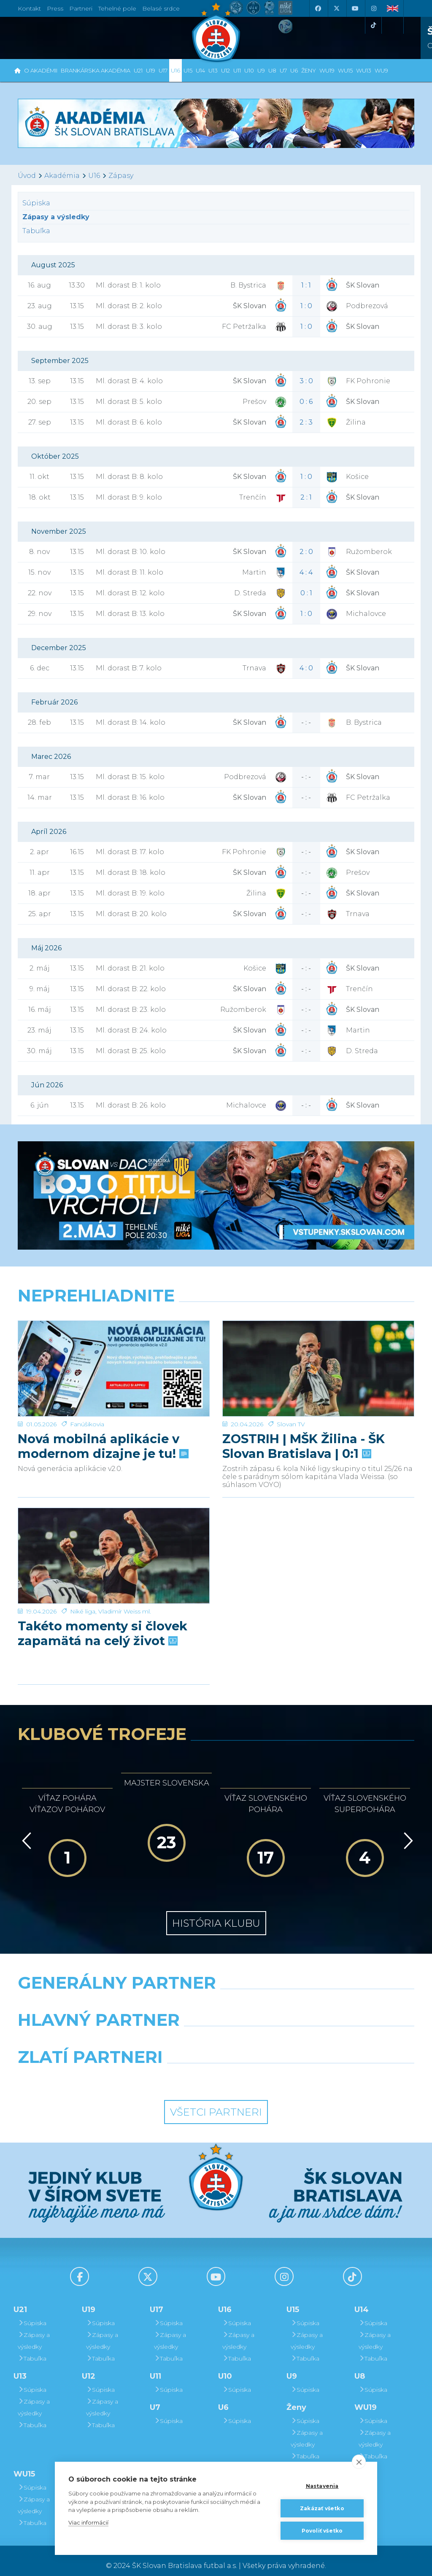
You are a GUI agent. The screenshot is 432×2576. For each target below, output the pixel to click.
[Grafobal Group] (267, 2068)
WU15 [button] (345, 70)
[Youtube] (354, 8)
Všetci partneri (216, 2102)
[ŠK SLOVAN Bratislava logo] (216, 31)
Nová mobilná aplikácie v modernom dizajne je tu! (102, 1414)
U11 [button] (237, 70)
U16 (94, 176)
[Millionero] (284, 2031)
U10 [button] (249, 70)
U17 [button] (163, 70)
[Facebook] (317, 8)
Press (55, 8)
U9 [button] (261, 70)
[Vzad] (25, 1830)
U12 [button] (225, 70)
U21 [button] (138, 70)
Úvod (27, 176)
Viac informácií (88, 2522)
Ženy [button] (308, 70)
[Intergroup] (165, 2068)
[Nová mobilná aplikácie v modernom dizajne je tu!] (114, 1352)
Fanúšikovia (87, 1392)
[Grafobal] (148, 2031)
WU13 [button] (363, 70)
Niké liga (82, 1574)
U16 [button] (175, 70)
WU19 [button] (327, 70)
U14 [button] (200, 70)
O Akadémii (40, 70)
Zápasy (120, 176)
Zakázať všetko (322, 2508)
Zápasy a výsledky (34, 2330)
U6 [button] (294, 70)
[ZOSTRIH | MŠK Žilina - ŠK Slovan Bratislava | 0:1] (318, 1352)
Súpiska (36, 203)
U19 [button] (150, 70)
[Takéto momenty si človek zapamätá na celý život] (114, 1535)
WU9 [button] (381, 70)
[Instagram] (373, 8)
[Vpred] (406, 1830)
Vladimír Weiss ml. (124, 1574)
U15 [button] (188, 70)
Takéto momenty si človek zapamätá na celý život (102, 1596)
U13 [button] (213, 70)
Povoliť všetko (322, 2531)
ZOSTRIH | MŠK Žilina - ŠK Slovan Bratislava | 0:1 (303, 1414)
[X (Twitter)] (336, 8)
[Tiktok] (373, 25)
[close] (359, 2462)
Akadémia (62, 176)
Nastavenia (322, 2486)
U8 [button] (272, 70)
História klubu (216, 1913)
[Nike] (216, 1994)
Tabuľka (36, 231)
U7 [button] (283, 70)
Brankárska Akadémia (95, 70)
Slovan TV (291, 1392)
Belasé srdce (161, 8)
